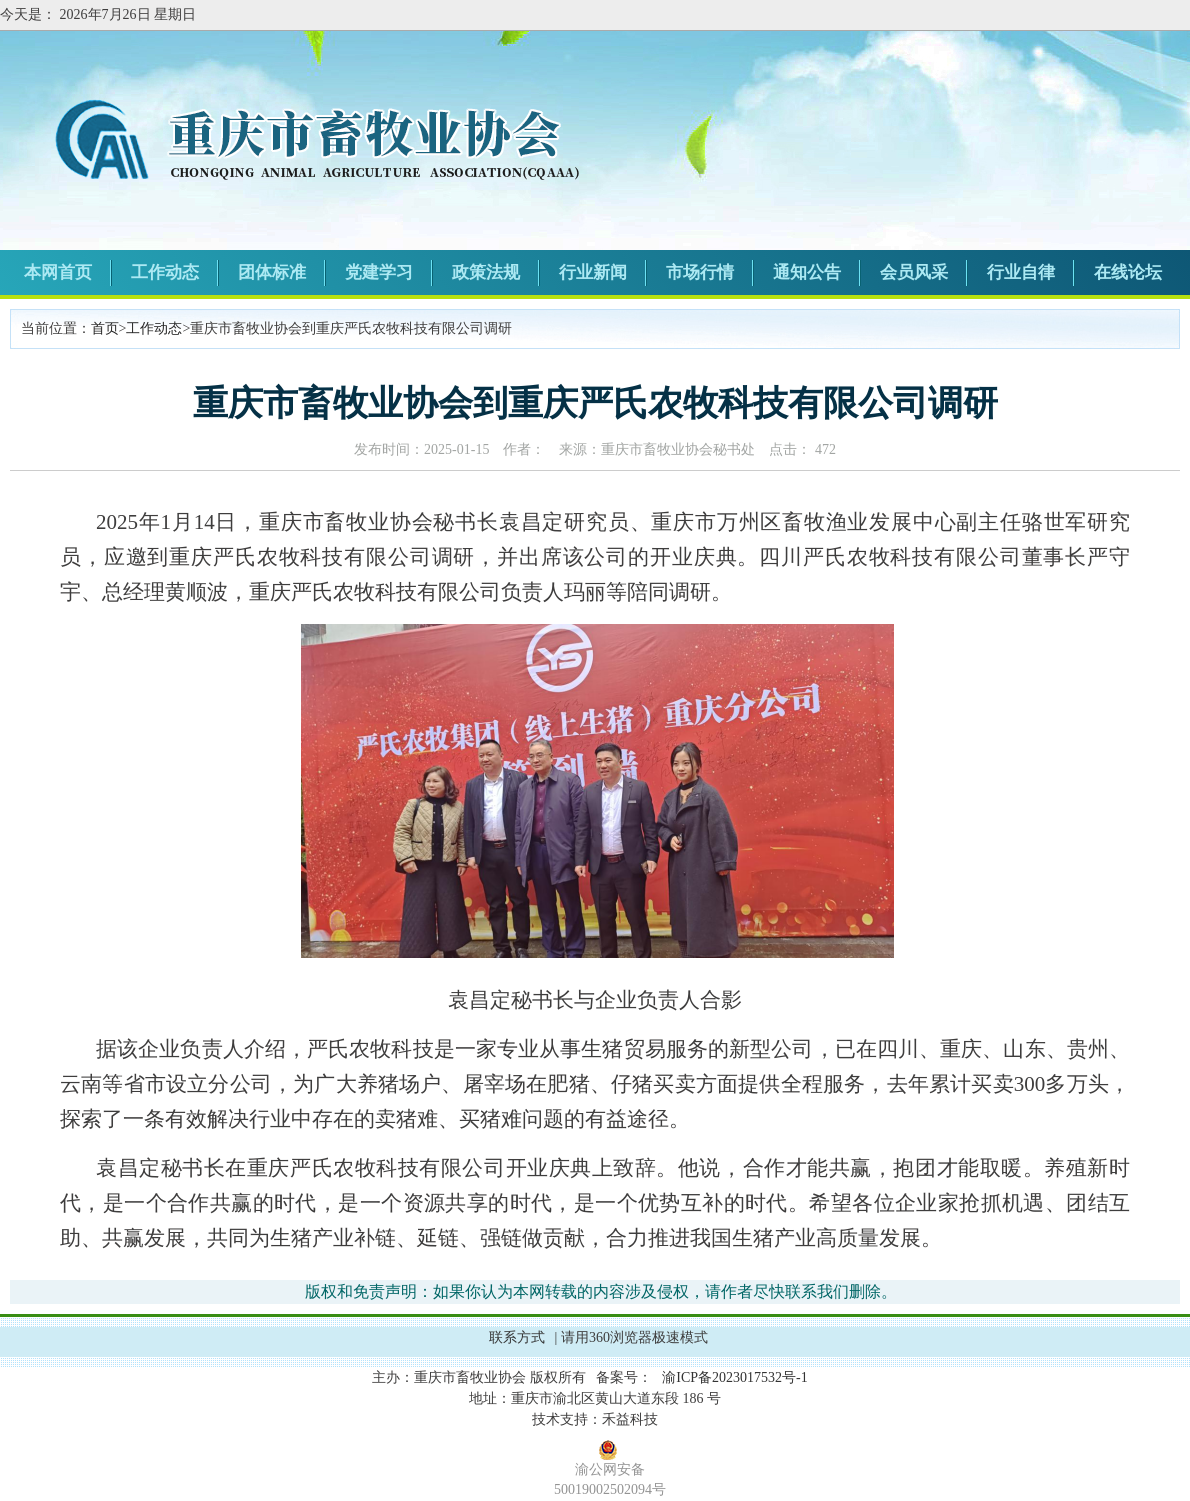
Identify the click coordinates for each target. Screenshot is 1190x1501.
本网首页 (58, 272)
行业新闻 (593, 272)
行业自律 (1021, 272)
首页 (105, 328)
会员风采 (914, 272)
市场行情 (700, 272)
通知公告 (807, 272)
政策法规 (486, 272)
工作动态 (165, 272)
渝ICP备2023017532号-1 (734, 1377)
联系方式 (517, 1337)
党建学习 (379, 272)
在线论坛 (1128, 272)
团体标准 (272, 272)
